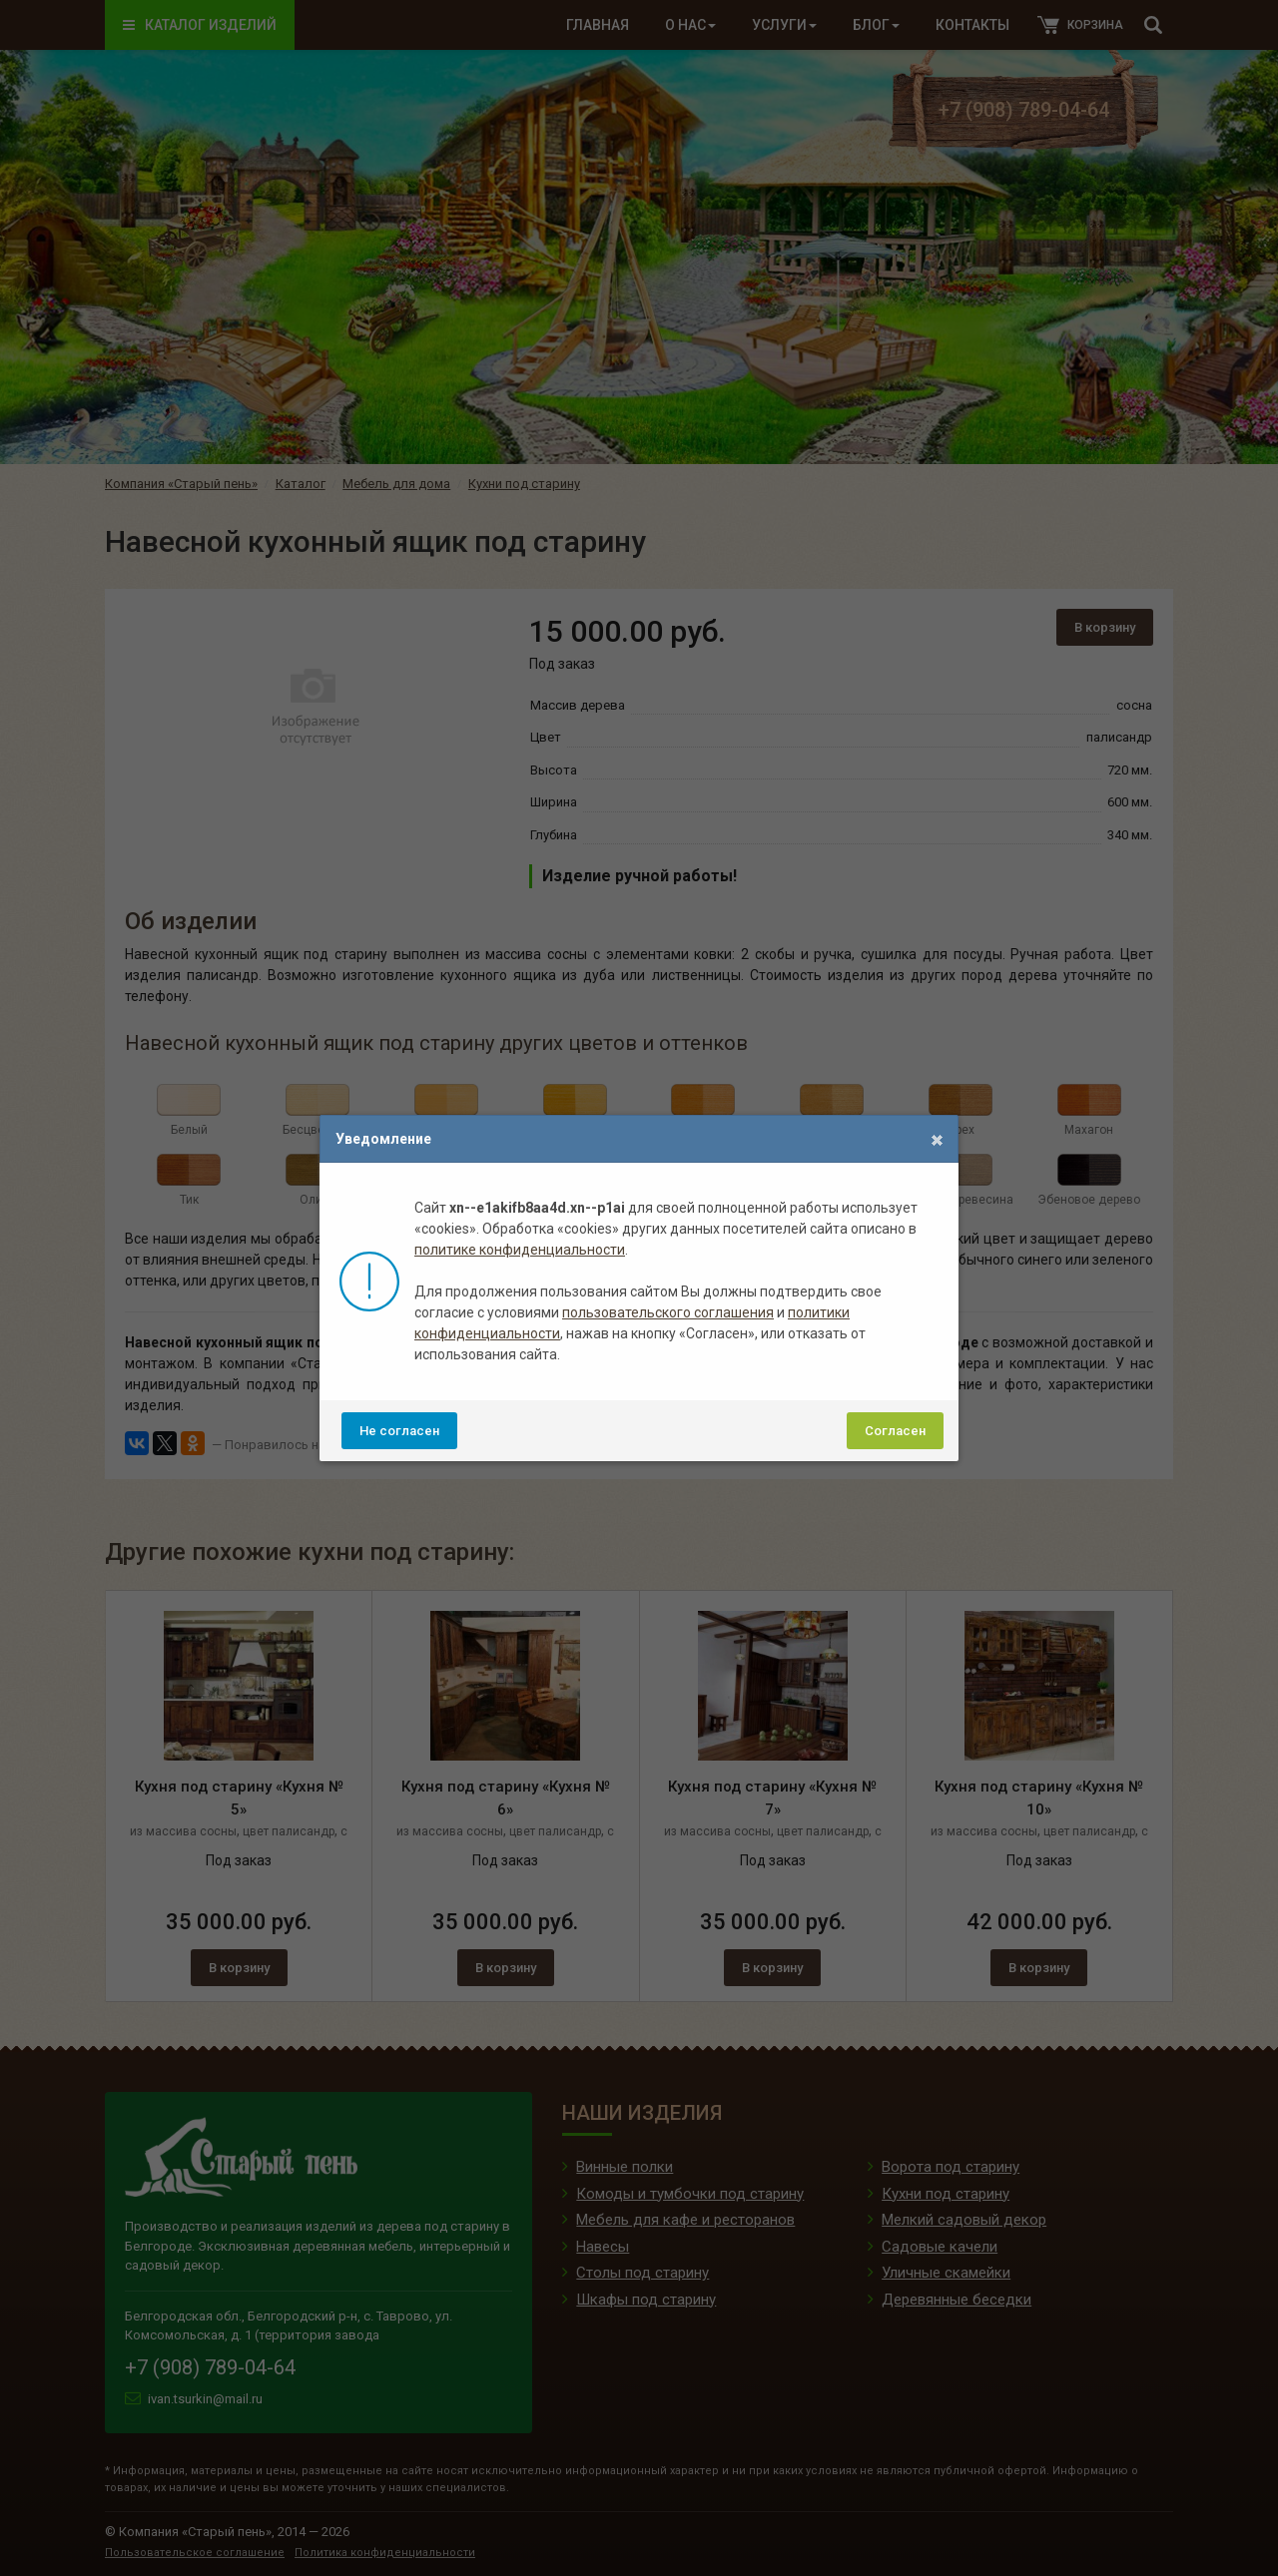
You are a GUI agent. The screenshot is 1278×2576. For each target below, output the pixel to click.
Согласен (895, 1430)
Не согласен (399, 1430)
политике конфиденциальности (519, 1250)
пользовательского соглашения (668, 1312)
